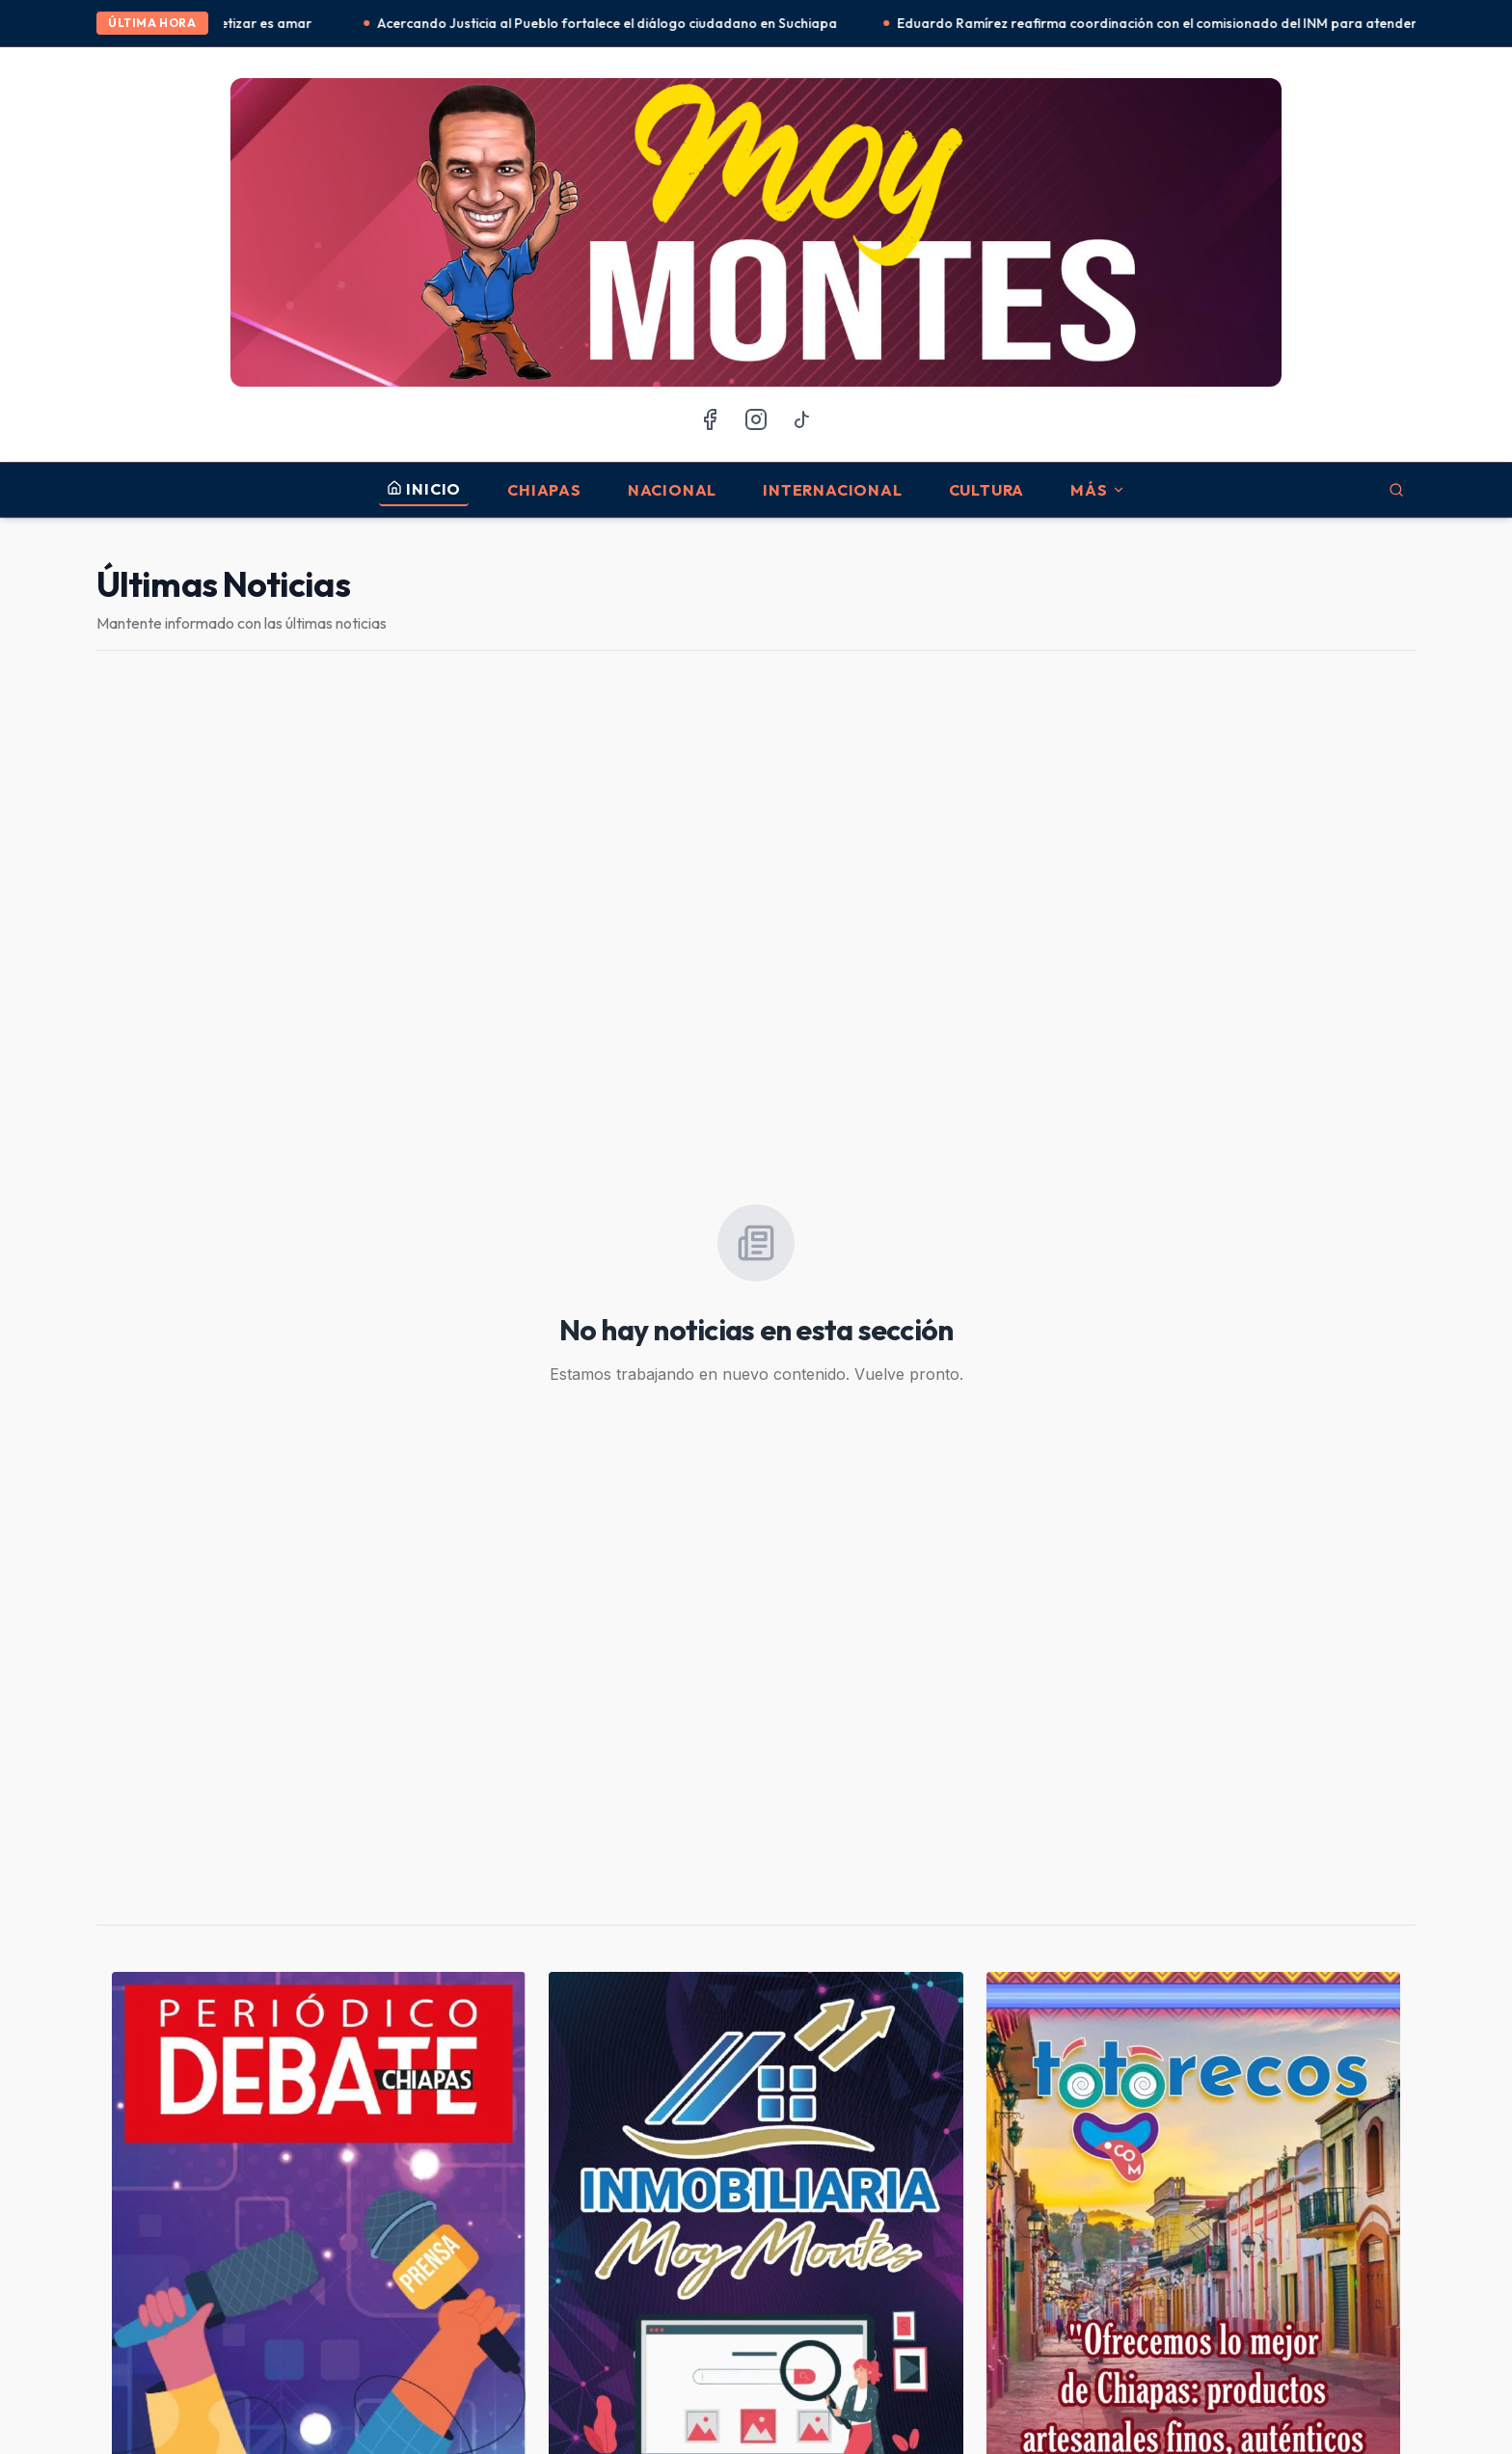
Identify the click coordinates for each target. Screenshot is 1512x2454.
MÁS (1097, 489)
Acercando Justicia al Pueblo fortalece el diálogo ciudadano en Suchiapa (612, 23)
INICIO (424, 489)
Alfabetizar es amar (256, 23)
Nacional (672, 489)
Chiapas (544, 489)
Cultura (987, 489)
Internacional (832, 489)
